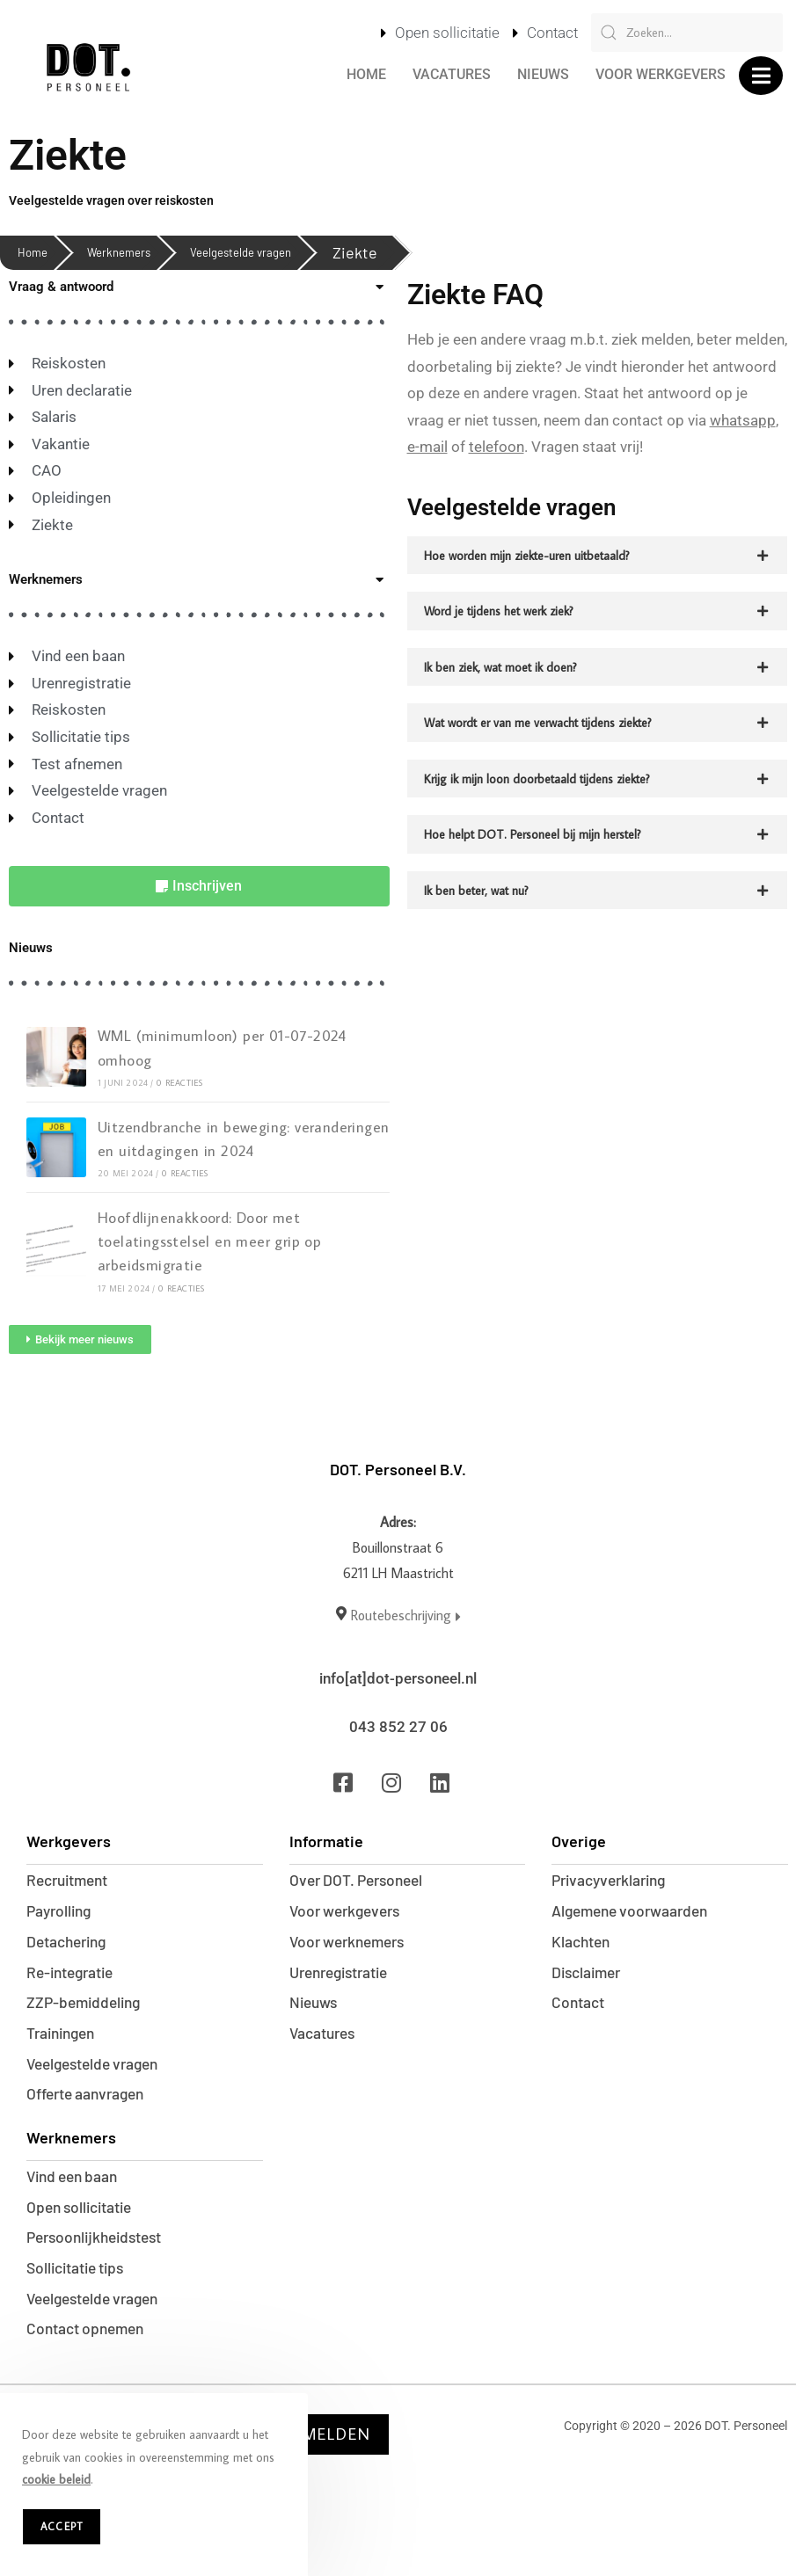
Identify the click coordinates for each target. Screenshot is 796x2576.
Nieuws (543, 74)
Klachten (582, 1944)
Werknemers (118, 252)
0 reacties (179, 1082)
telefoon (496, 446)
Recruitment (70, 1878)
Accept (61, 2526)
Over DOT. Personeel (360, 1878)
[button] (761, 75)
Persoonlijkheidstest (99, 2256)
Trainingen (63, 2041)
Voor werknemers (351, 1944)
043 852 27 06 (398, 1726)
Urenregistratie (344, 1976)
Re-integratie (73, 1976)
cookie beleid (56, 2479)
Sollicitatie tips (79, 2288)
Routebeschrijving (406, 1615)
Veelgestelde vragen (240, 252)
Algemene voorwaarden (634, 1911)
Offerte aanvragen (90, 2106)
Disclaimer (588, 1976)
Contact (579, 2009)
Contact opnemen (88, 2353)
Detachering (69, 1944)
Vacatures (452, 74)
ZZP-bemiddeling (86, 2009)
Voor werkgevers (660, 74)
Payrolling (61, 1911)
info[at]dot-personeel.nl (398, 1678)
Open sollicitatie (83, 2223)
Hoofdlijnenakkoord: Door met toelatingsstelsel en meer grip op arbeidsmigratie (208, 1241)
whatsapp (743, 420)
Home (366, 74)
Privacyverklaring (612, 1878)
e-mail (427, 446)
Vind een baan (75, 2191)
